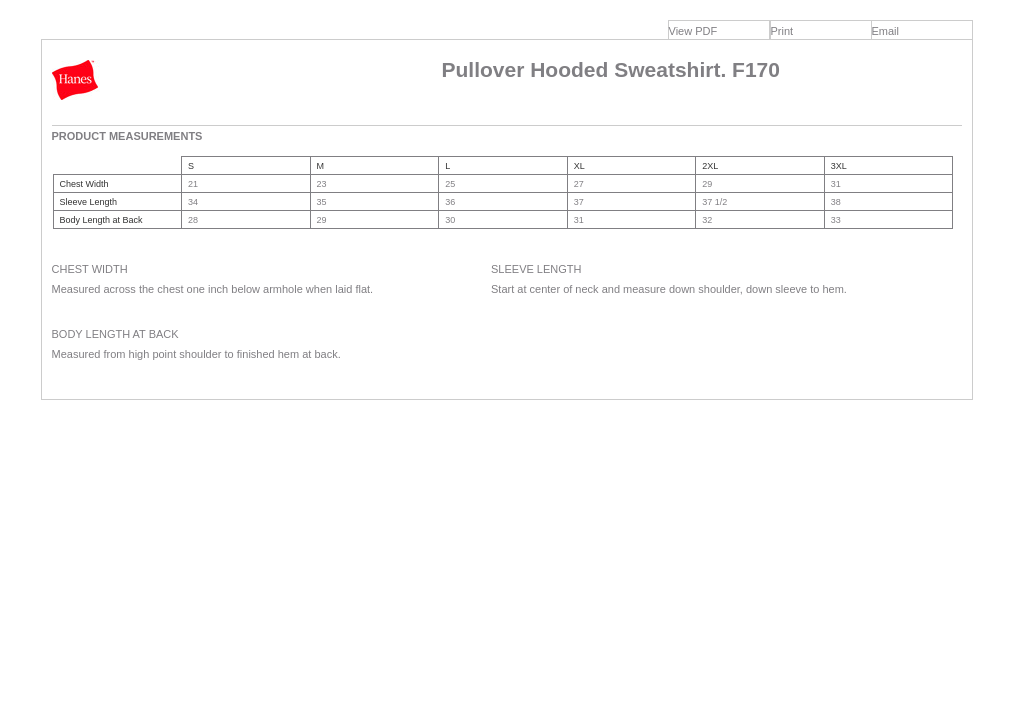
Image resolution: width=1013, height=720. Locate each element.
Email (886, 31)
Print (782, 31)
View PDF (693, 31)
